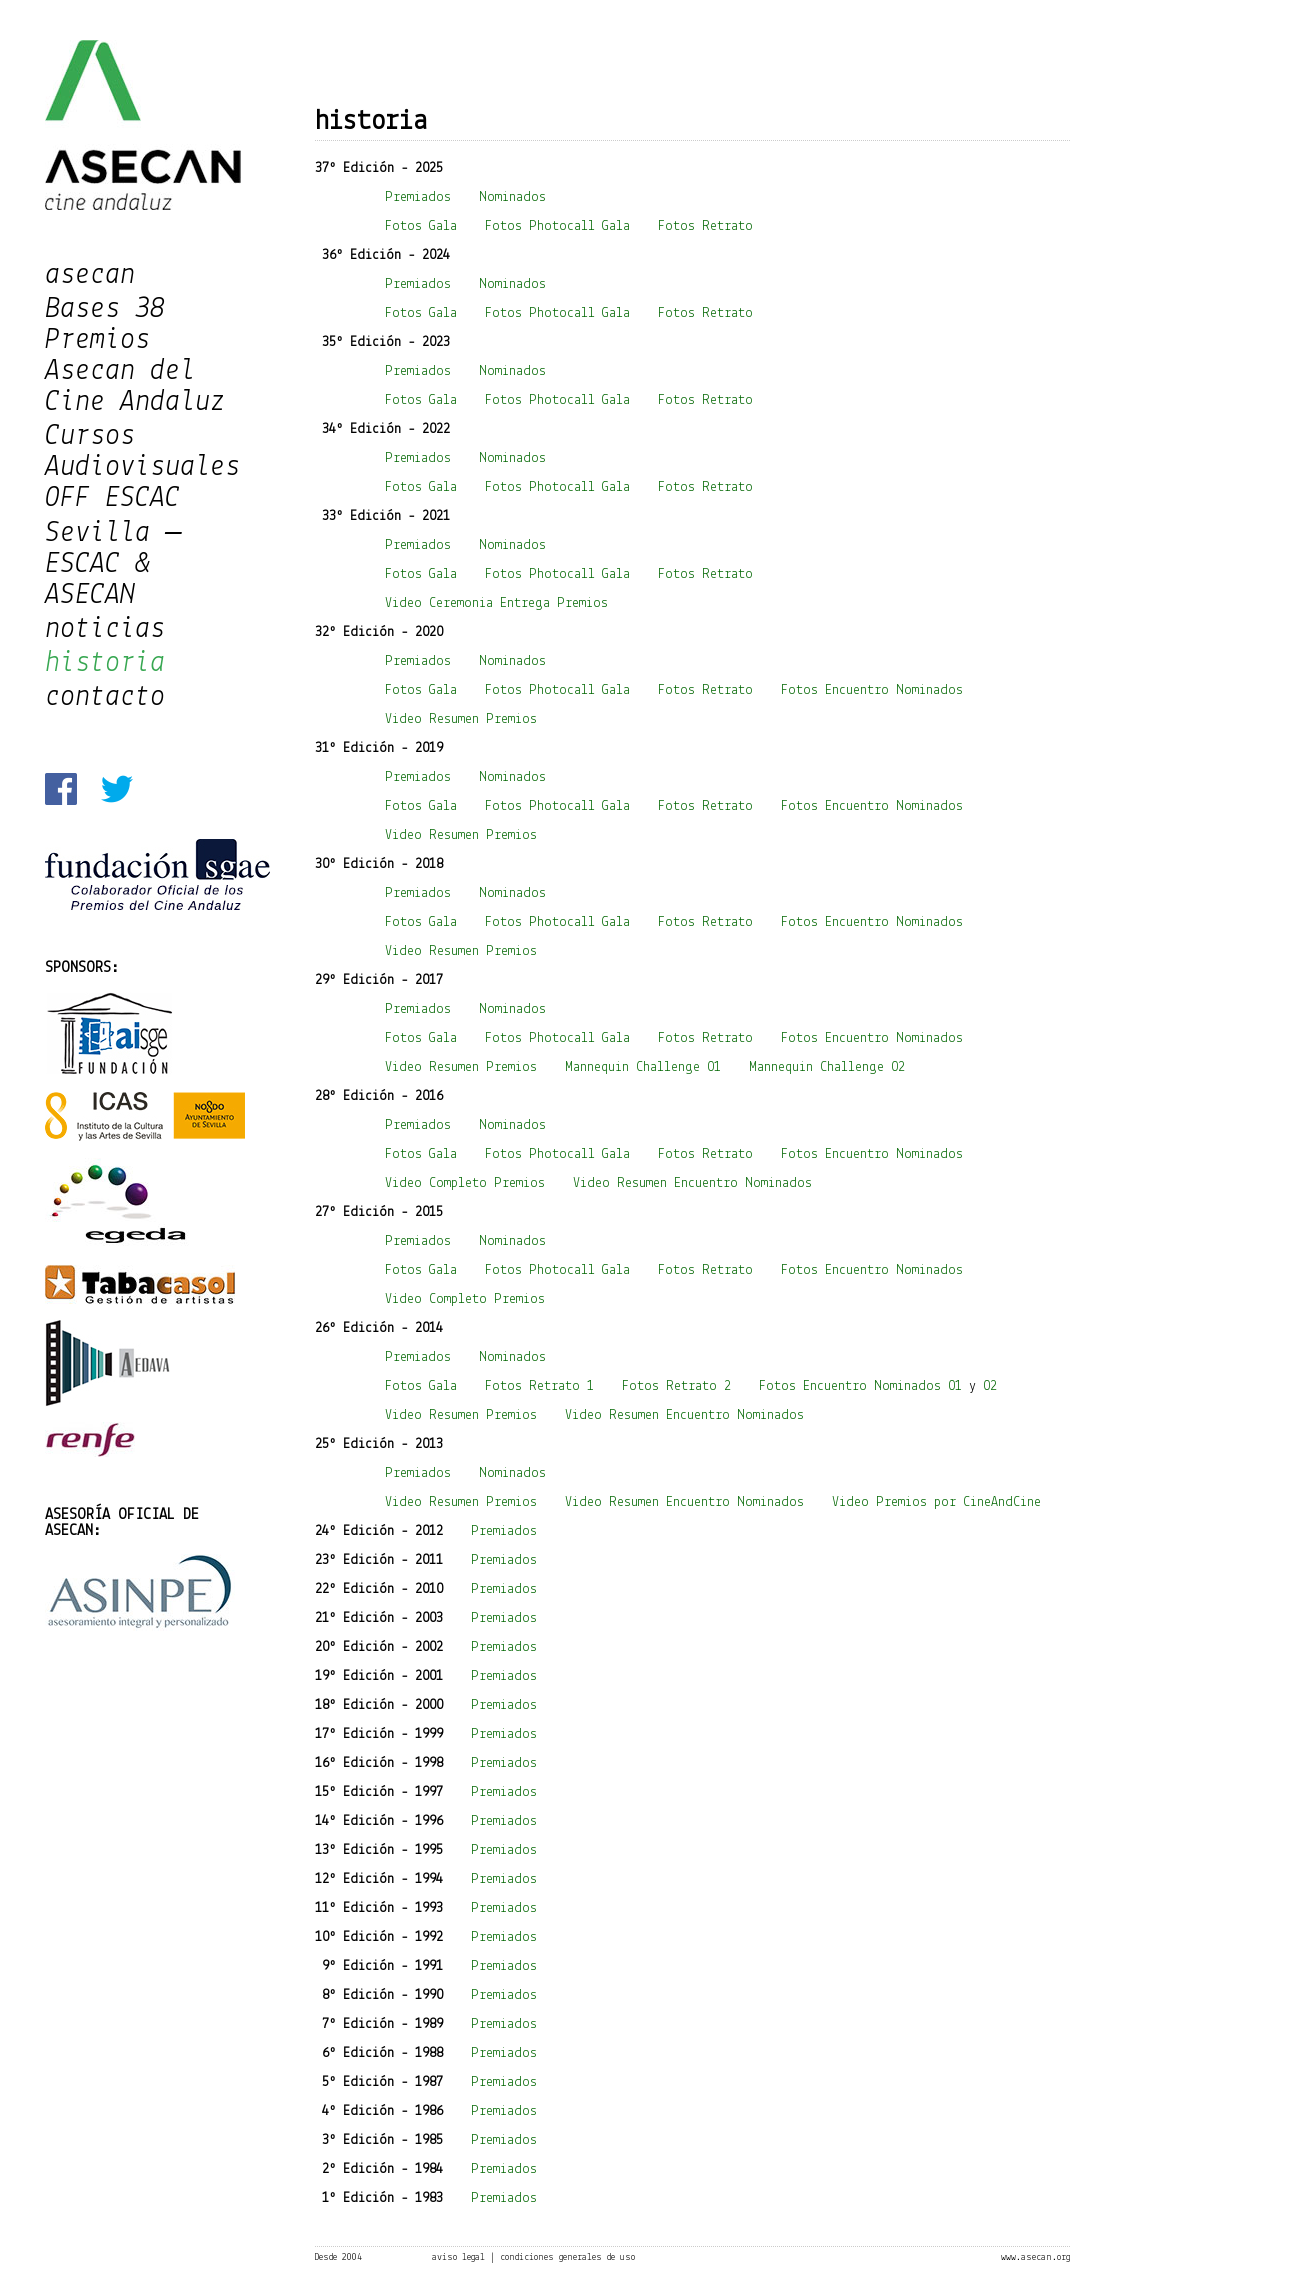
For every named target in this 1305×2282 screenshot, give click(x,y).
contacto (105, 697)
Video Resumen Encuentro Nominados (692, 1183)
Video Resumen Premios (461, 719)
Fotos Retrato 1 (539, 1386)
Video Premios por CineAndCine (936, 1502)
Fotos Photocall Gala (557, 226)
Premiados (418, 197)
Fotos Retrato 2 (676, 1386)
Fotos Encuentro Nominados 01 (860, 1386)
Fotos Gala (421, 226)
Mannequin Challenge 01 (643, 1067)
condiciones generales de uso (567, 2257)
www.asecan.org (1035, 2257)
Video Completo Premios (465, 1183)
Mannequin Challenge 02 (827, 1067)
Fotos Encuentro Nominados (872, 690)
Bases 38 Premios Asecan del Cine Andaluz (135, 356)
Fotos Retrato (709, 226)
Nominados (512, 197)
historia (105, 663)
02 (990, 1386)
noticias (105, 629)
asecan (90, 275)
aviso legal (458, 2257)
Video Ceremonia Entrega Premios (496, 603)
